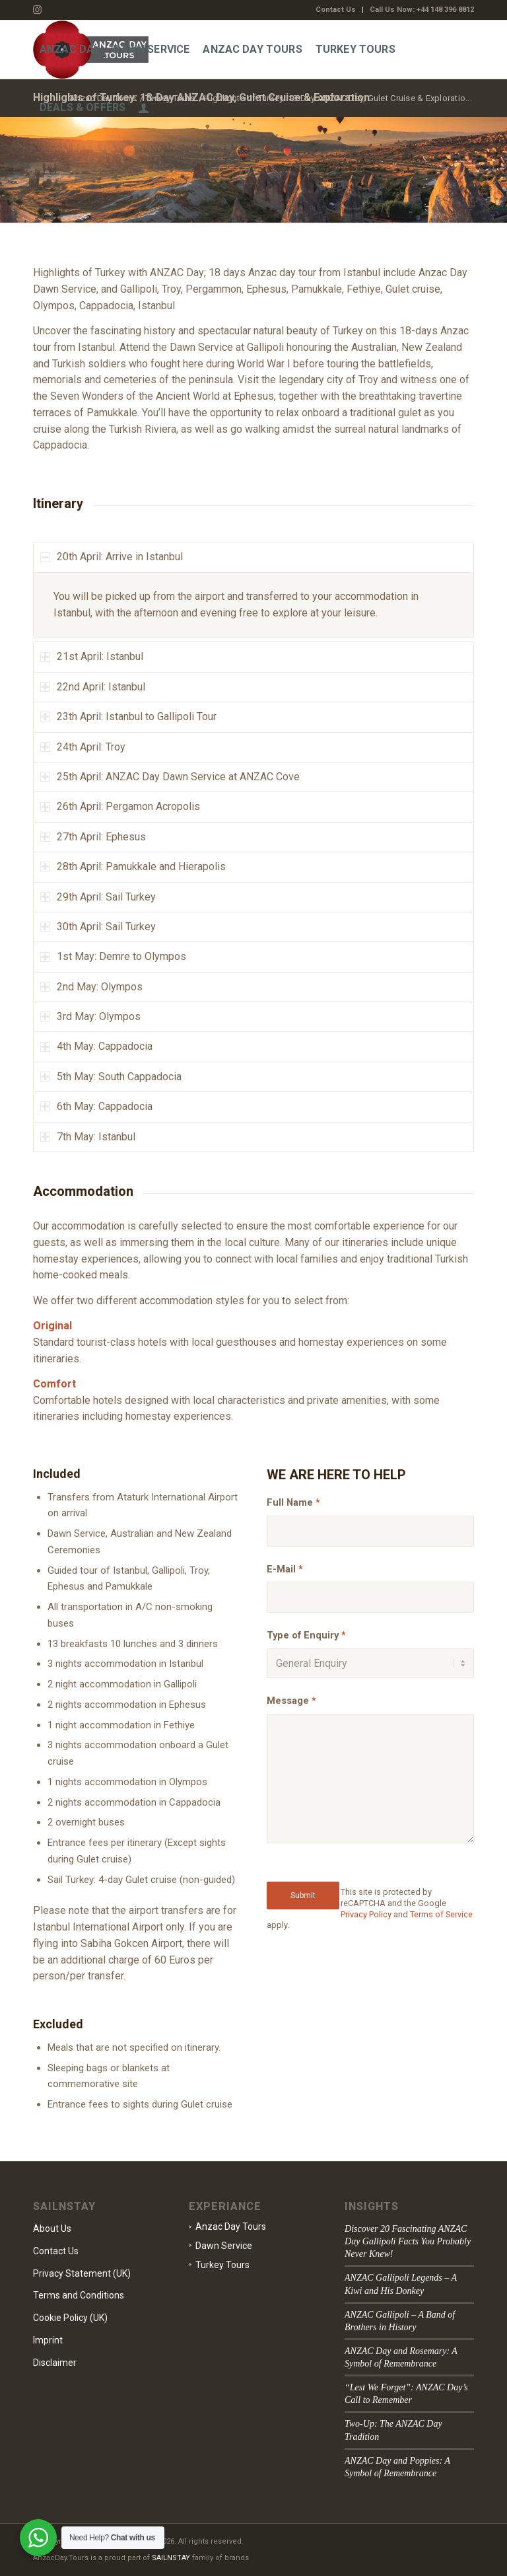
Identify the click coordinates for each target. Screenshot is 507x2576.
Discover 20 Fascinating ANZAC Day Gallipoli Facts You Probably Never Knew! (408, 2241)
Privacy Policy (366, 1914)
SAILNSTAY (171, 2558)
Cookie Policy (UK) (70, 2317)
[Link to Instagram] (37, 10)
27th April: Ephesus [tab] (93, 836)
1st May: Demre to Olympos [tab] (113, 956)
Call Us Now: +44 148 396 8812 (422, 9)
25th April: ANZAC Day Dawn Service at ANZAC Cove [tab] (170, 776)
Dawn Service (223, 2245)
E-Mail (285, 1569)
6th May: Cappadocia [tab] (96, 1106)
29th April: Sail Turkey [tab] (98, 897)
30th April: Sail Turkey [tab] (98, 926)
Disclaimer (55, 2362)
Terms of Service (441, 1914)
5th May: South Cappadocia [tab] (111, 1076)
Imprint (48, 2340)
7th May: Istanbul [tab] (87, 1136)
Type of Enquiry (306, 1635)
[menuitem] (336, 10)
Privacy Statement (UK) (82, 2273)
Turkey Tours (222, 2265)
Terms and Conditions (78, 2295)
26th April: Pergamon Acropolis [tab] (120, 806)
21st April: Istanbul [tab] (91, 656)
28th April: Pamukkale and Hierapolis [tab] (133, 866)
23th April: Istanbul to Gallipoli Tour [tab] (128, 716)
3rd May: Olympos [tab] (90, 1016)
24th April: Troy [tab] (82, 747)
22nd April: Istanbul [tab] (92, 687)
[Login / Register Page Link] (143, 108)
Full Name (293, 1502)
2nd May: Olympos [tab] (91, 986)
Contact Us (336, 9)
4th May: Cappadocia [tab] (96, 1046)
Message (291, 1701)
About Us (52, 2228)
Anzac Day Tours (230, 2226)
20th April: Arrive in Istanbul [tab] (111, 556)
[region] (253, 605)
